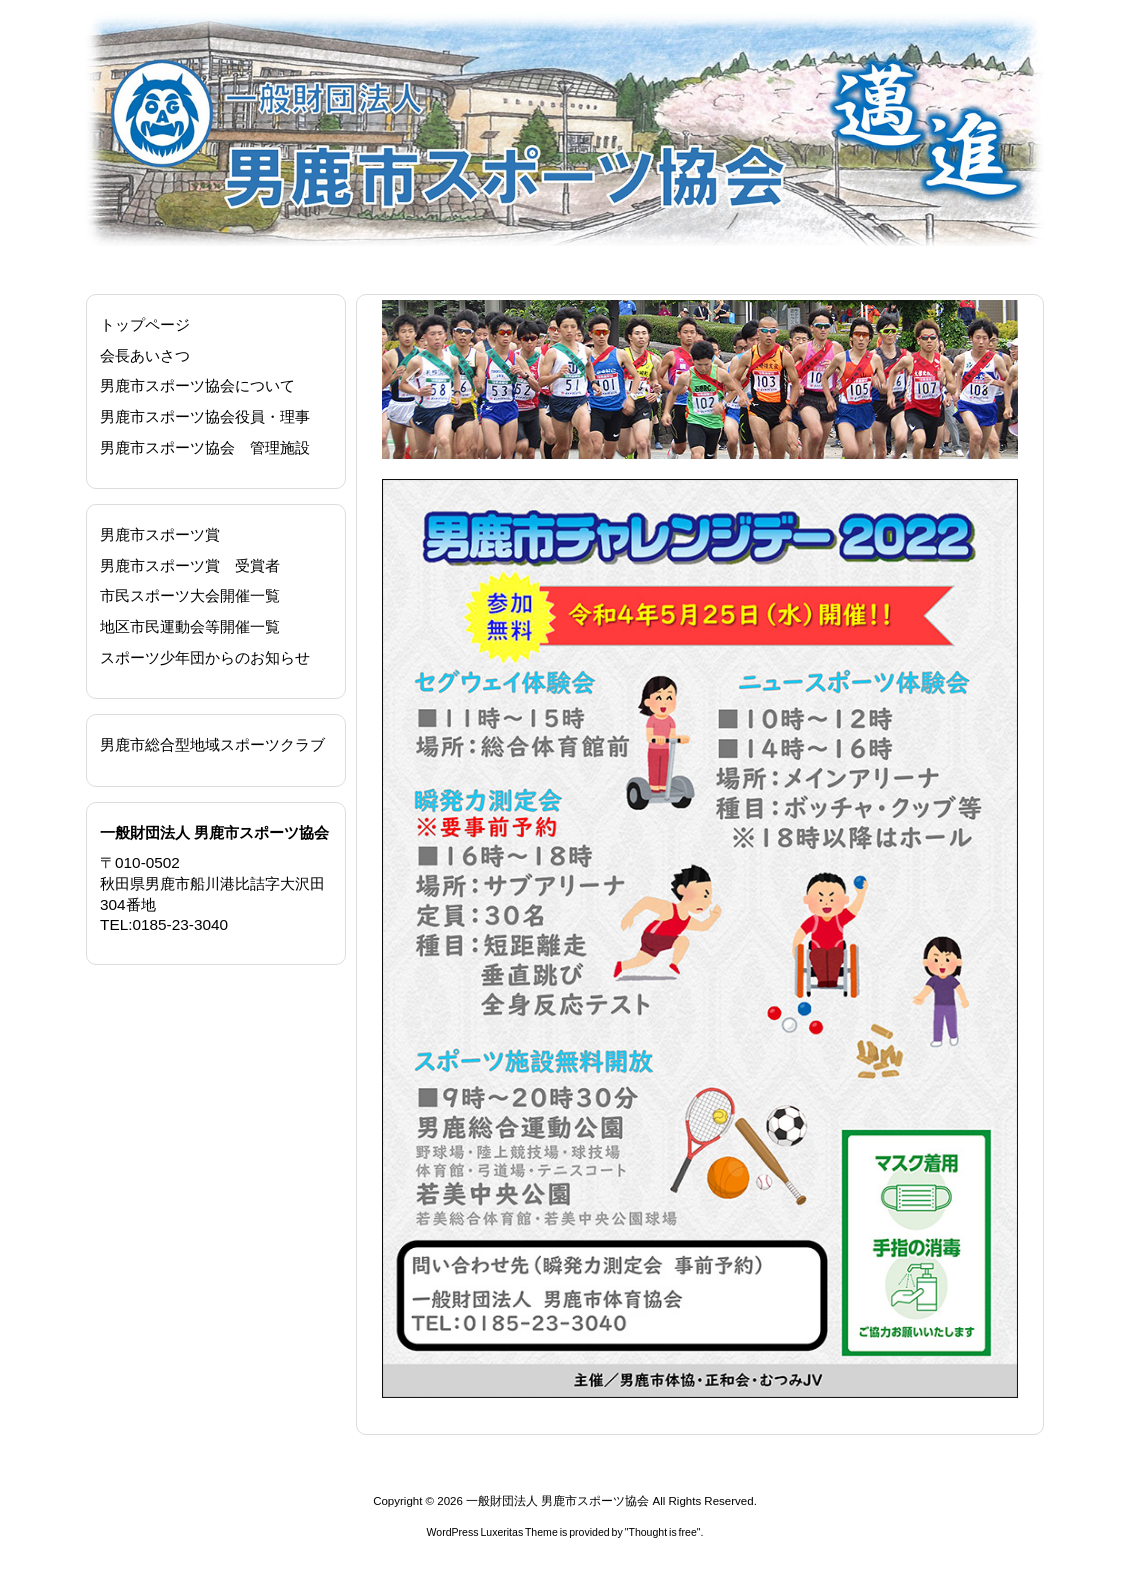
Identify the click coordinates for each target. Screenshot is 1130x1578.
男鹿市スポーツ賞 (160, 534)
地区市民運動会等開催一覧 (190, 626)
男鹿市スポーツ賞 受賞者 (190, 565)
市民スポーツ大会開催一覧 (190, 595)
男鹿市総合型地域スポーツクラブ (212, 744)
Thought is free (662, 1532)
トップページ (145, 324)
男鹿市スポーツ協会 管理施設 (205, 447)
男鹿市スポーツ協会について (197, 385)
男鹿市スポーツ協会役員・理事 (205, 416)
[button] (413, 380)
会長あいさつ (145, 355)
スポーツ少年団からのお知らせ (205, 657)
